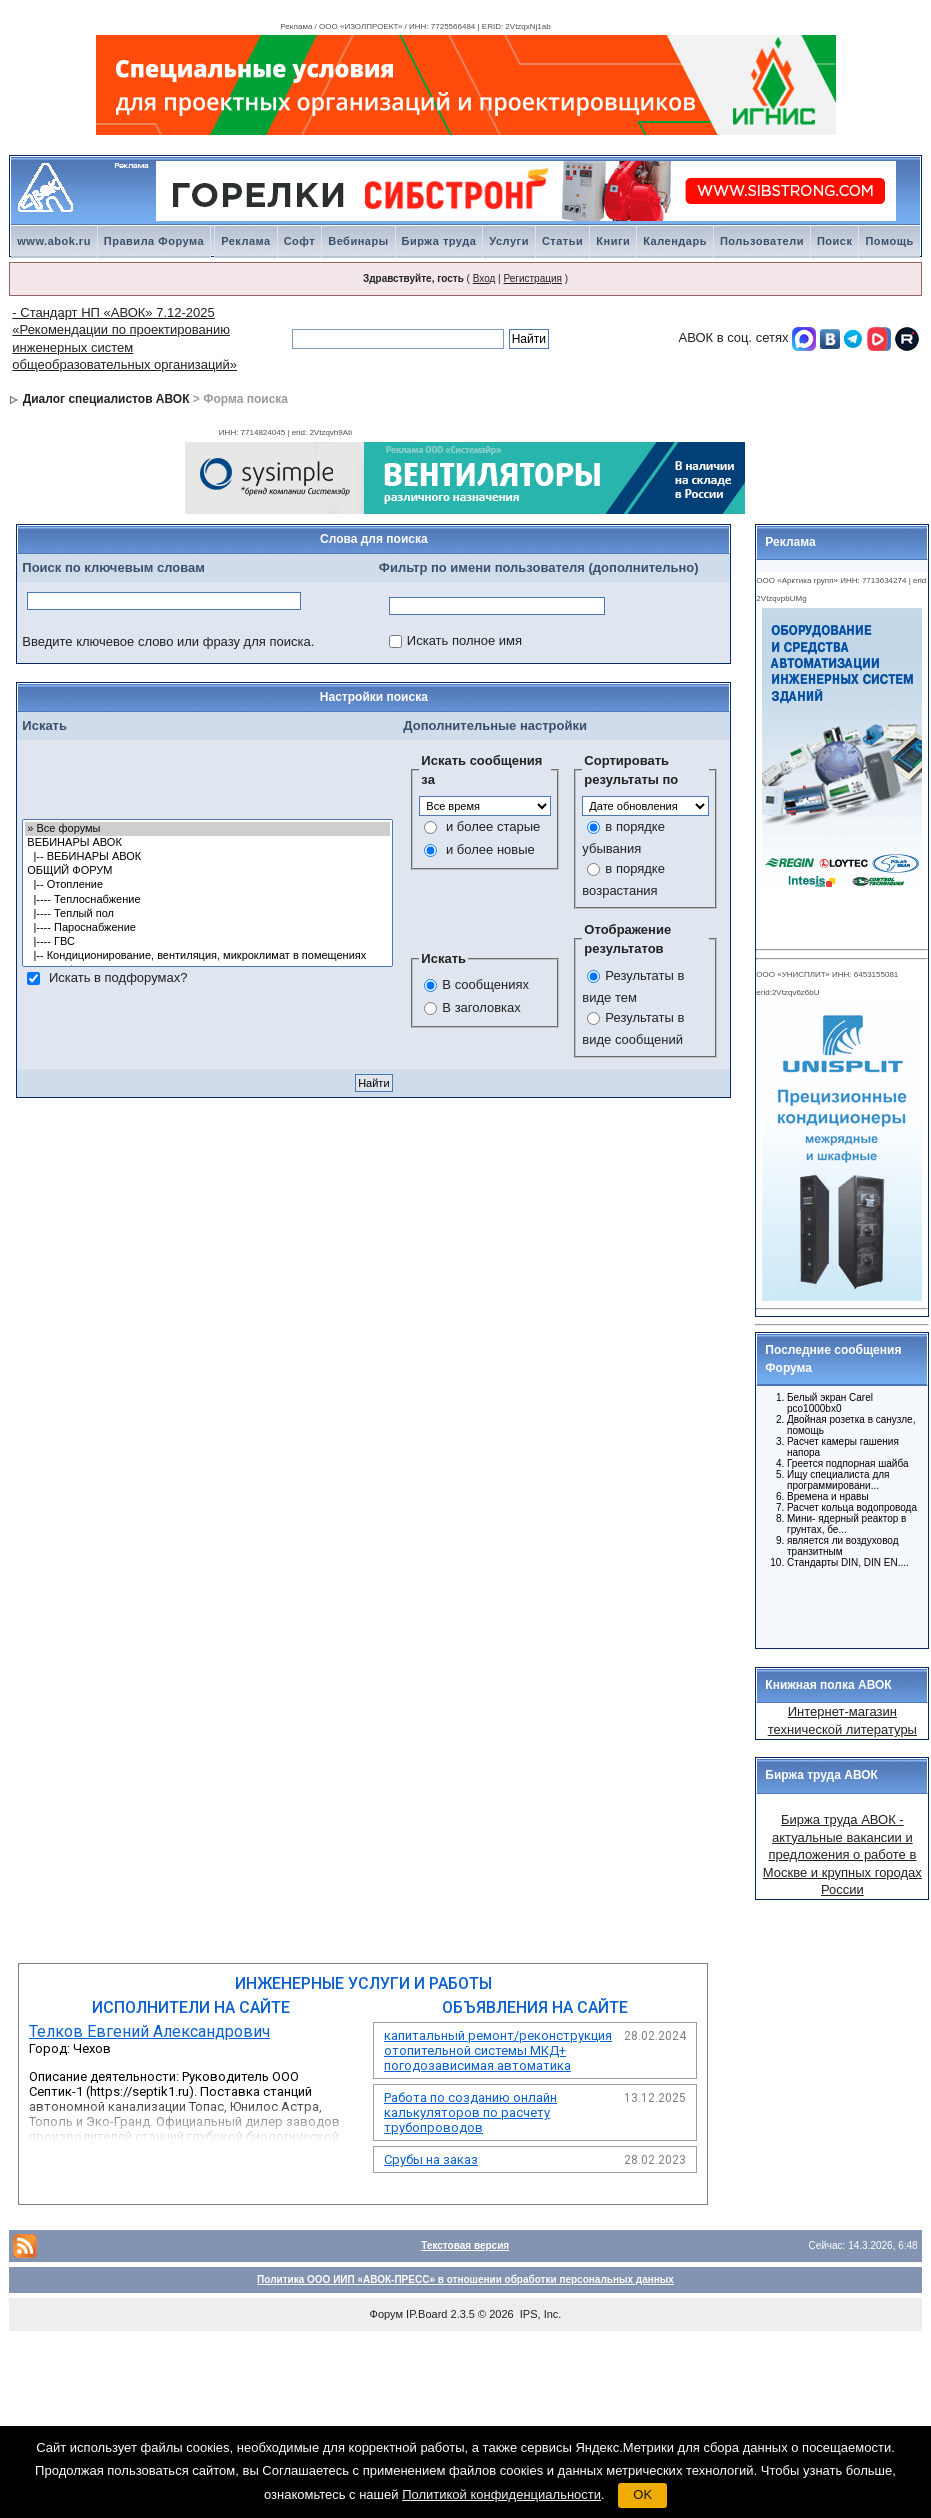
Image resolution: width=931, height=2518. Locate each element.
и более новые (490, 849)
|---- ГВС (207, 942)
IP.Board (426, 2314)
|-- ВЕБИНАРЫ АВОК (207, 857)
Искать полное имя (464, 640)
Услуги (509, 241)
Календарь (675, 241)
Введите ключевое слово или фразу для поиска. (168, 641)
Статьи (562, 241)
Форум (386, 2314)
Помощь (889, 241)
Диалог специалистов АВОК (106, 399)
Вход (484, 278)
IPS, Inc (539, 2314)
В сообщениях (485, 984)
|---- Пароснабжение (207, 928)
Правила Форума (154, 241)
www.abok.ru (54, 241)
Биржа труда (439, 241)
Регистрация (532, 278)
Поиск (835, 241)
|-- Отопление (207, 885)
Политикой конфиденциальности (501, 2494)
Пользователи (762, 241)
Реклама (246, 241)
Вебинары (358, 241)
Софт (300, 241)
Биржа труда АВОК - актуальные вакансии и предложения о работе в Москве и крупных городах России (842, 1854)
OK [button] (642, 2494)
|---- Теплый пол (207, 914)
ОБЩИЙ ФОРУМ (207, 871)
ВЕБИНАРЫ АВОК (207, 843)
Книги (613, 241)
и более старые (493, 826)
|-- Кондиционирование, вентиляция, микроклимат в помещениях (207, 956)
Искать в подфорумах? (118, 977)
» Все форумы (207, 829)
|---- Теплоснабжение (207, 900)
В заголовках (481, 1007)
